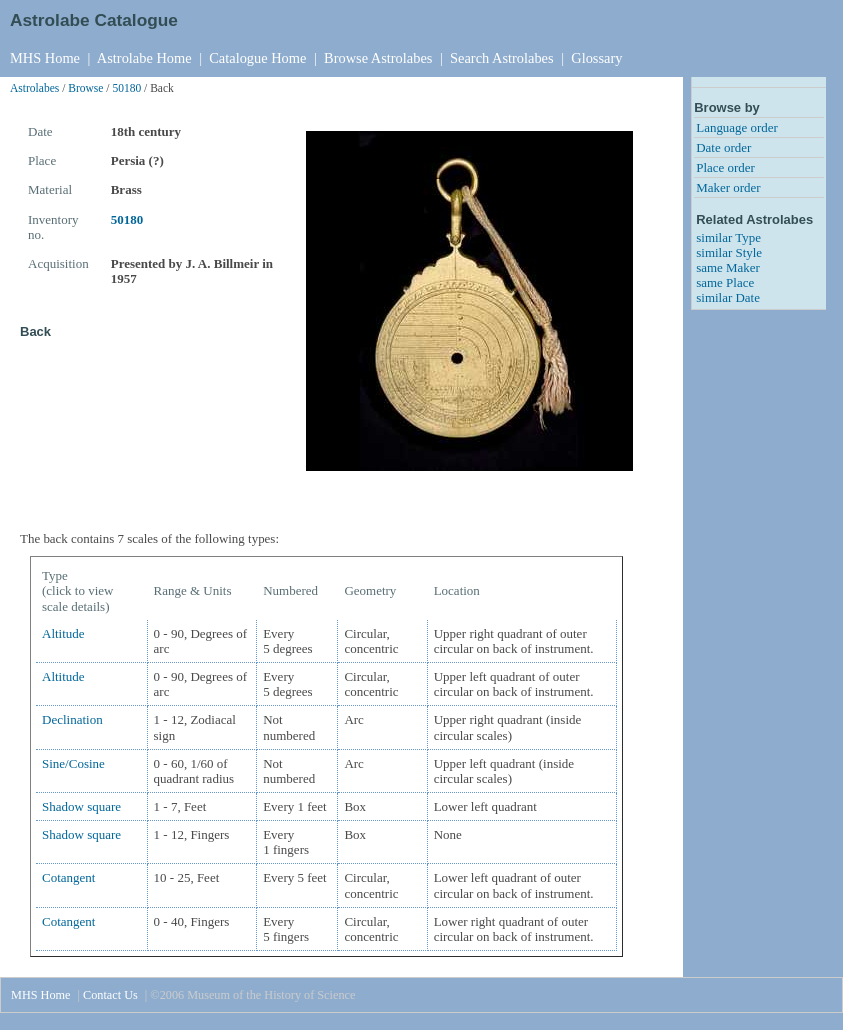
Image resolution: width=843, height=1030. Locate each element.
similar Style (729, 252)
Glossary (596, 58)
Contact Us (110, 995)
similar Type (728, 237)
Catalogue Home (257, 58)
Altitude (63, 633)
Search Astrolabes (502, 58)
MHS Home (45, 58)
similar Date (728, 297)
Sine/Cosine (73, 763)
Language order (737, 127)
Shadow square (81, 806)
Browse (85, 88)
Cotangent (68, 877)
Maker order (728, 187)
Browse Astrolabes (378, 58)
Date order (723, 147)
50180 (126, 88)
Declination (72, 719)
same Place (725, 282)
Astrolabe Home (144, 58)
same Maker (728, 267)
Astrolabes (34, 88)
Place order (725, 167)
